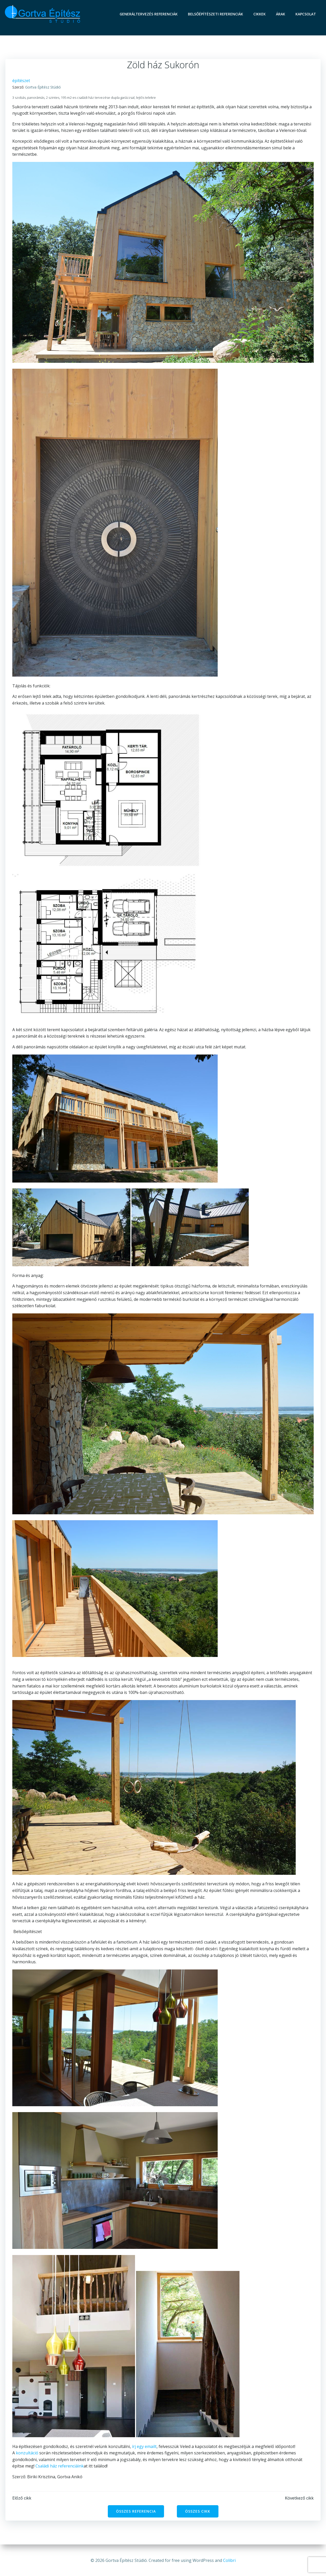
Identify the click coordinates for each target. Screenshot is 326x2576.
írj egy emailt (144, 2446)
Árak (281, 14)
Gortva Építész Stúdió (43, 88)
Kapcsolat (306, 14)
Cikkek (260, 14)
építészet (21, 81)
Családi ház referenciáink (60, 2466)
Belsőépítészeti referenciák (216, 14)
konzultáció (27, 2453)
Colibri (229, 2560)
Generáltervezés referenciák (150, 14)
